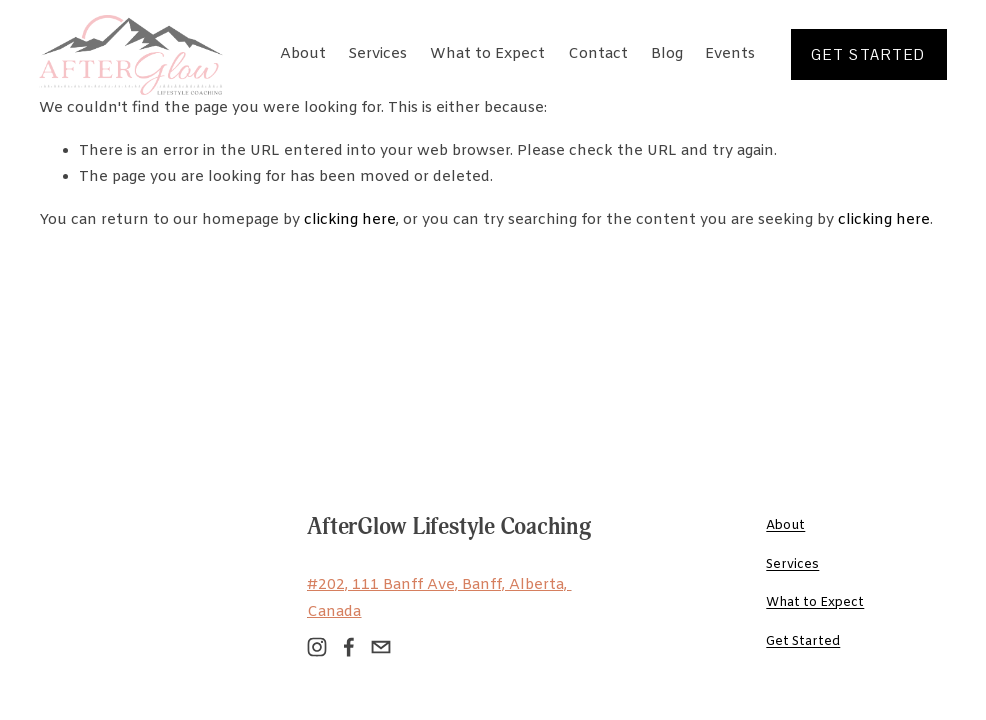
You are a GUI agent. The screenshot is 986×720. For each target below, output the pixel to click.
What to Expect (487, 54)
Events (730, 54)
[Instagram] (317, 647)
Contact (598, 54)
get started (868, 54)
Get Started (803, 641)
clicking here (350, 220)
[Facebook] (349, 647)
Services (377, 54)
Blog (667, 54)
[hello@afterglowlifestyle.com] (381, 647)
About (303, 54)
